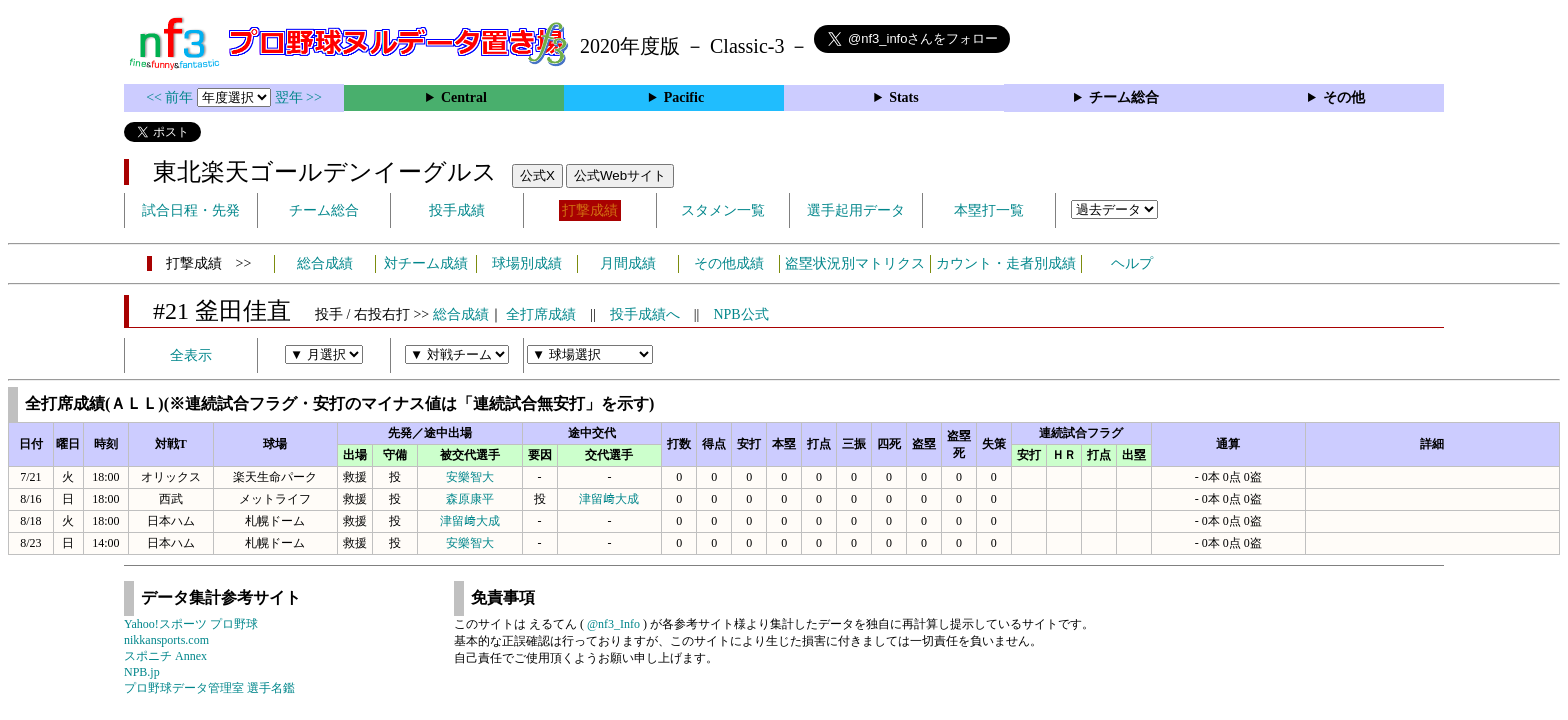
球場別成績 (527, 263)
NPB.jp (142, 672)
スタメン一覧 (723, 210)
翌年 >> (298, 97)
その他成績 (729, 263)
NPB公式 (740, 314)
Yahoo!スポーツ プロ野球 (191, 624)
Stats (904, 97)
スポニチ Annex (165, 656)
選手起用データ (856, 210)
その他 (1344, 97)
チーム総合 (1124, 97)
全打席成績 (541, 314)
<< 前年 (171, 97)
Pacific (684, 97)
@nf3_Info (613, 624)
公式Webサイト (620, 175)
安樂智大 (470, 477)
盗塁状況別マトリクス (855, 263)
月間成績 (628, 263)
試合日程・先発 (191, 210)
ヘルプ (1132, 263)
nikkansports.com (166, 640)
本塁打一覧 (989, 210)
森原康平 (470, 499)
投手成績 (457, 210)
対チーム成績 (426, 263)
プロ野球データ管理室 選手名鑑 (209, 688)
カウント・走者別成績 (1006, 263)
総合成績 (325, 263)
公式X (537, 175)
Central (464, 97)
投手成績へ (645, 314)
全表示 (191, 355)
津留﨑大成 (609, 499)
